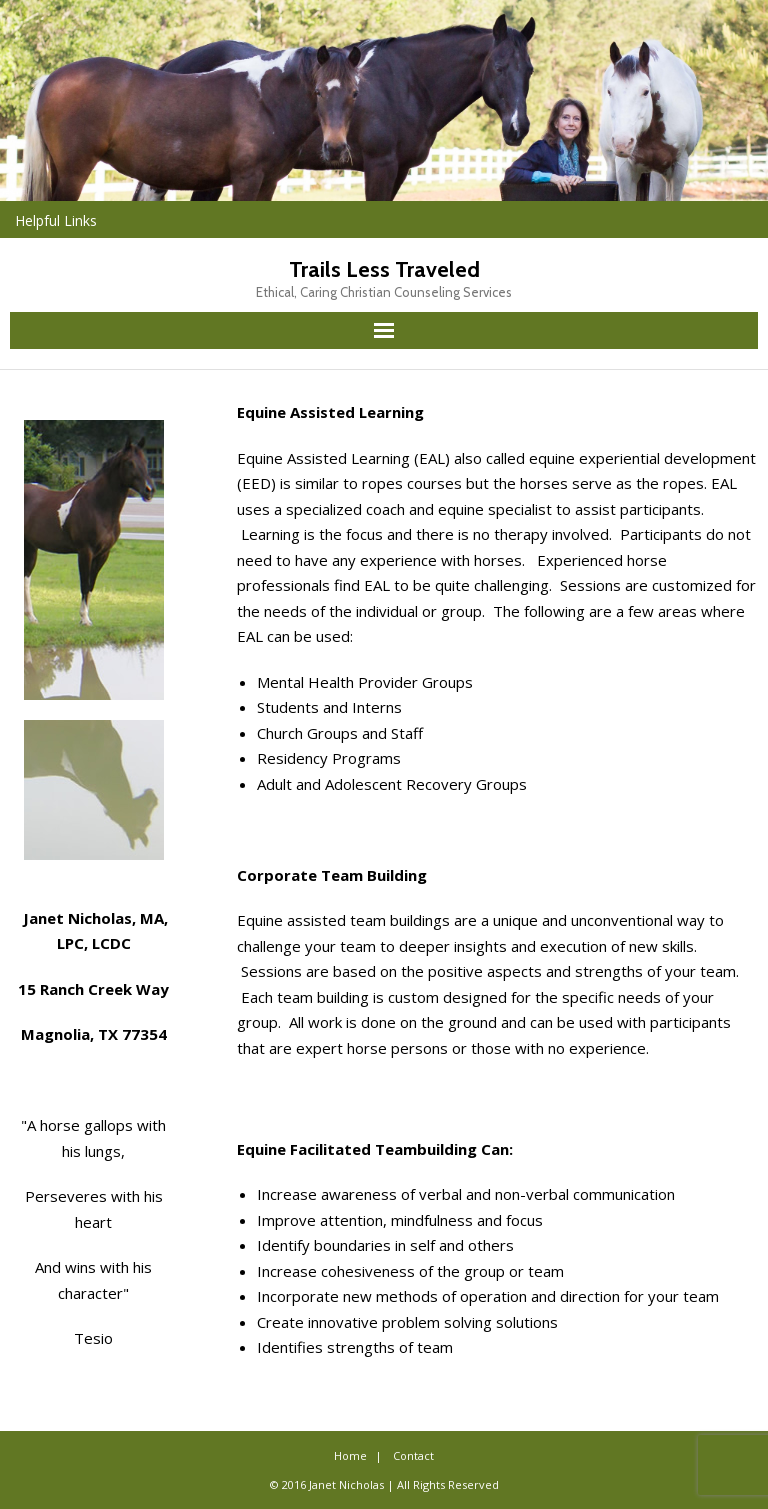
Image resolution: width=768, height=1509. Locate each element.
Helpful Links (56, 220)
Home (350, 1455)
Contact (413, 1455)
